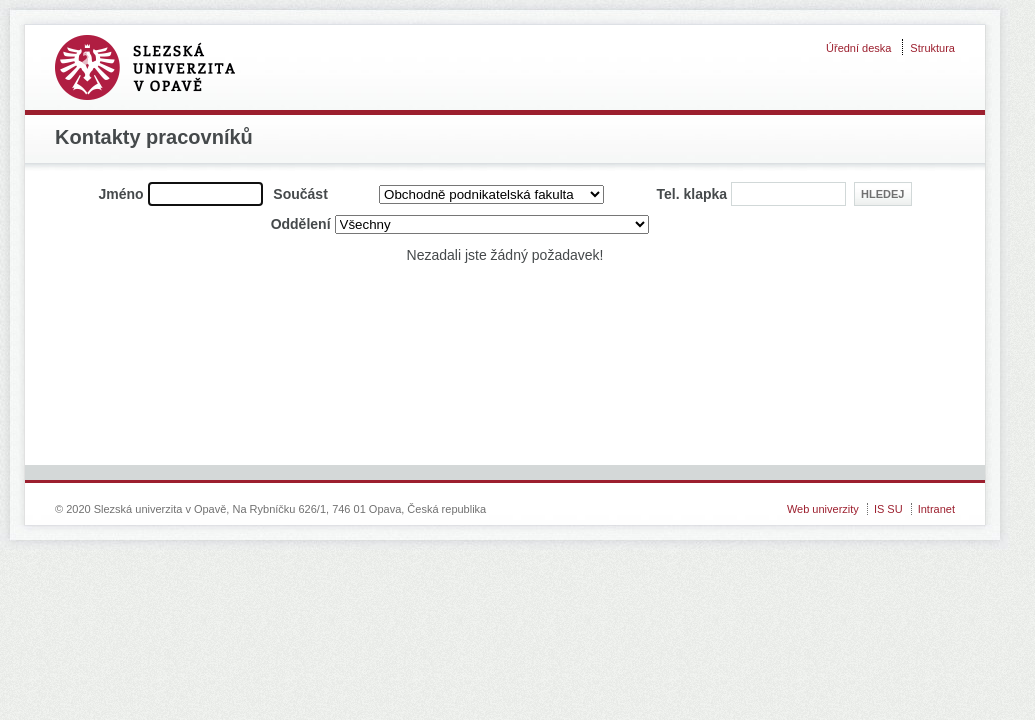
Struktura (932, 48)
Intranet (936, 509)
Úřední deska (858, 48)
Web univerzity (823, 509)
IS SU (888, 509)
